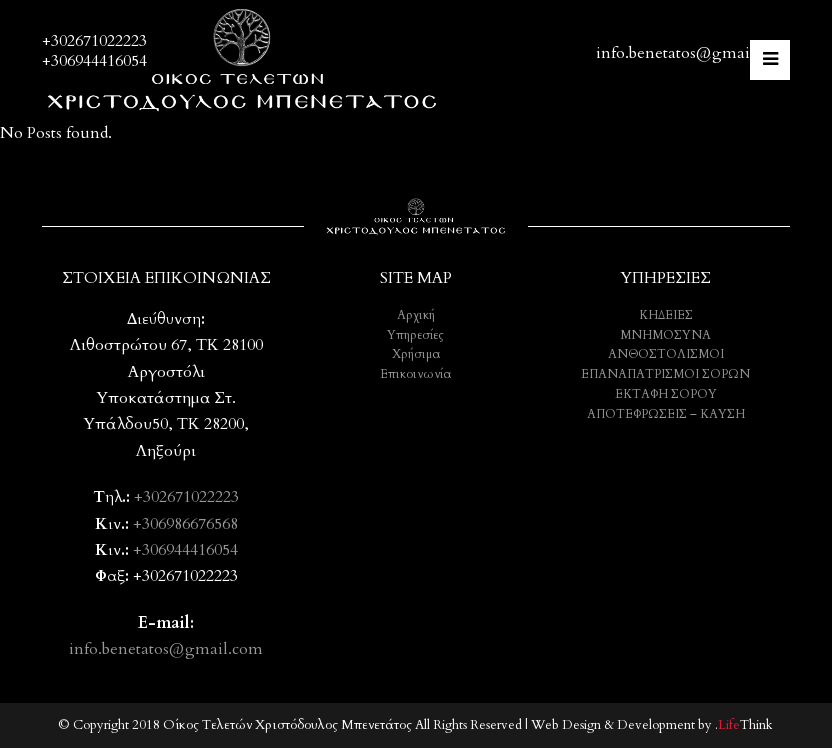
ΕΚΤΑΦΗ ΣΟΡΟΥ (666, 394)
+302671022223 (94, 41)
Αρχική (416, 315)
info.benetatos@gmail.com (693, 53)
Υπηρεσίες (415, 335)
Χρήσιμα (416, 354)
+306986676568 (185, 524)
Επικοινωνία (415, 374)
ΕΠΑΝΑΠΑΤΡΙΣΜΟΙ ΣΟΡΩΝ (665, 374)
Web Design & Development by (652, 725)
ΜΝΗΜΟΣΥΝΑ (665, 335)
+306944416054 (94, 61)
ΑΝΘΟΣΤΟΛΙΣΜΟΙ (666, 354)
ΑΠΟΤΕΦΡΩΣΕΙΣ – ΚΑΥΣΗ (666, 414)
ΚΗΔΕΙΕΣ (666, 315)
